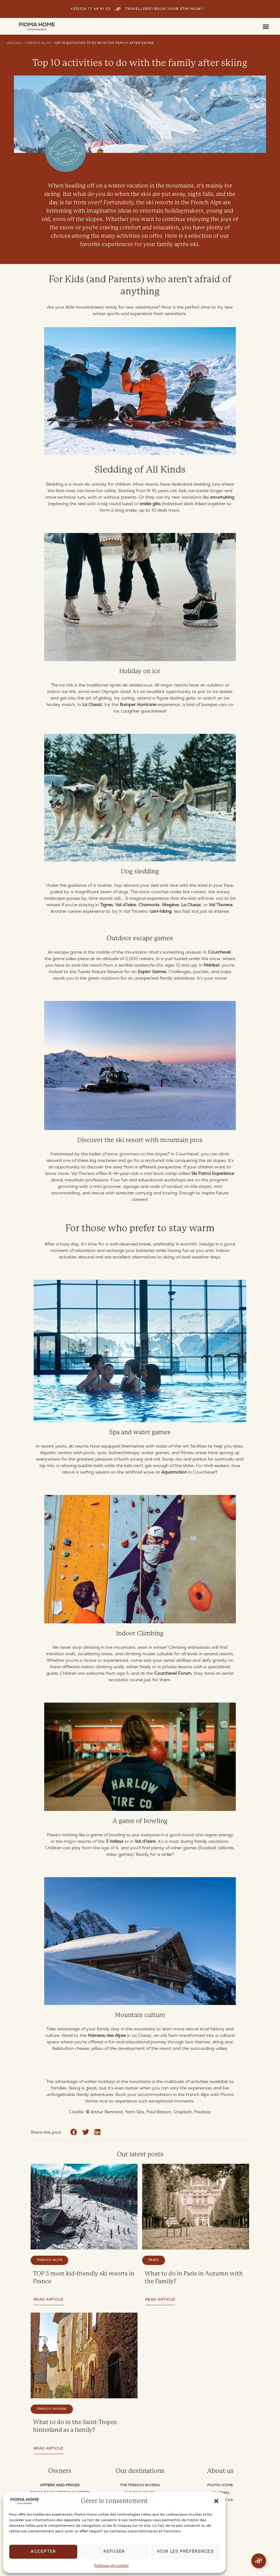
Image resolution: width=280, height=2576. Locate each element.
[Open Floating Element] (258, 2560)
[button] (216, 2501)
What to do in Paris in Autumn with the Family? (194, 2277)
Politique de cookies (111, 2565)
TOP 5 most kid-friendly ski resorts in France (84, 2277)
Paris (153, 2260)
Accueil (15, 43)
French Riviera (52, 2409)
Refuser (114, 2551)
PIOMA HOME (220, 2485)
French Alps (38, 43)
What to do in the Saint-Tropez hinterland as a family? (75, 2426)
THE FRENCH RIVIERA (140, 2485)
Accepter (43, 2551)
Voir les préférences (185, 2551)
